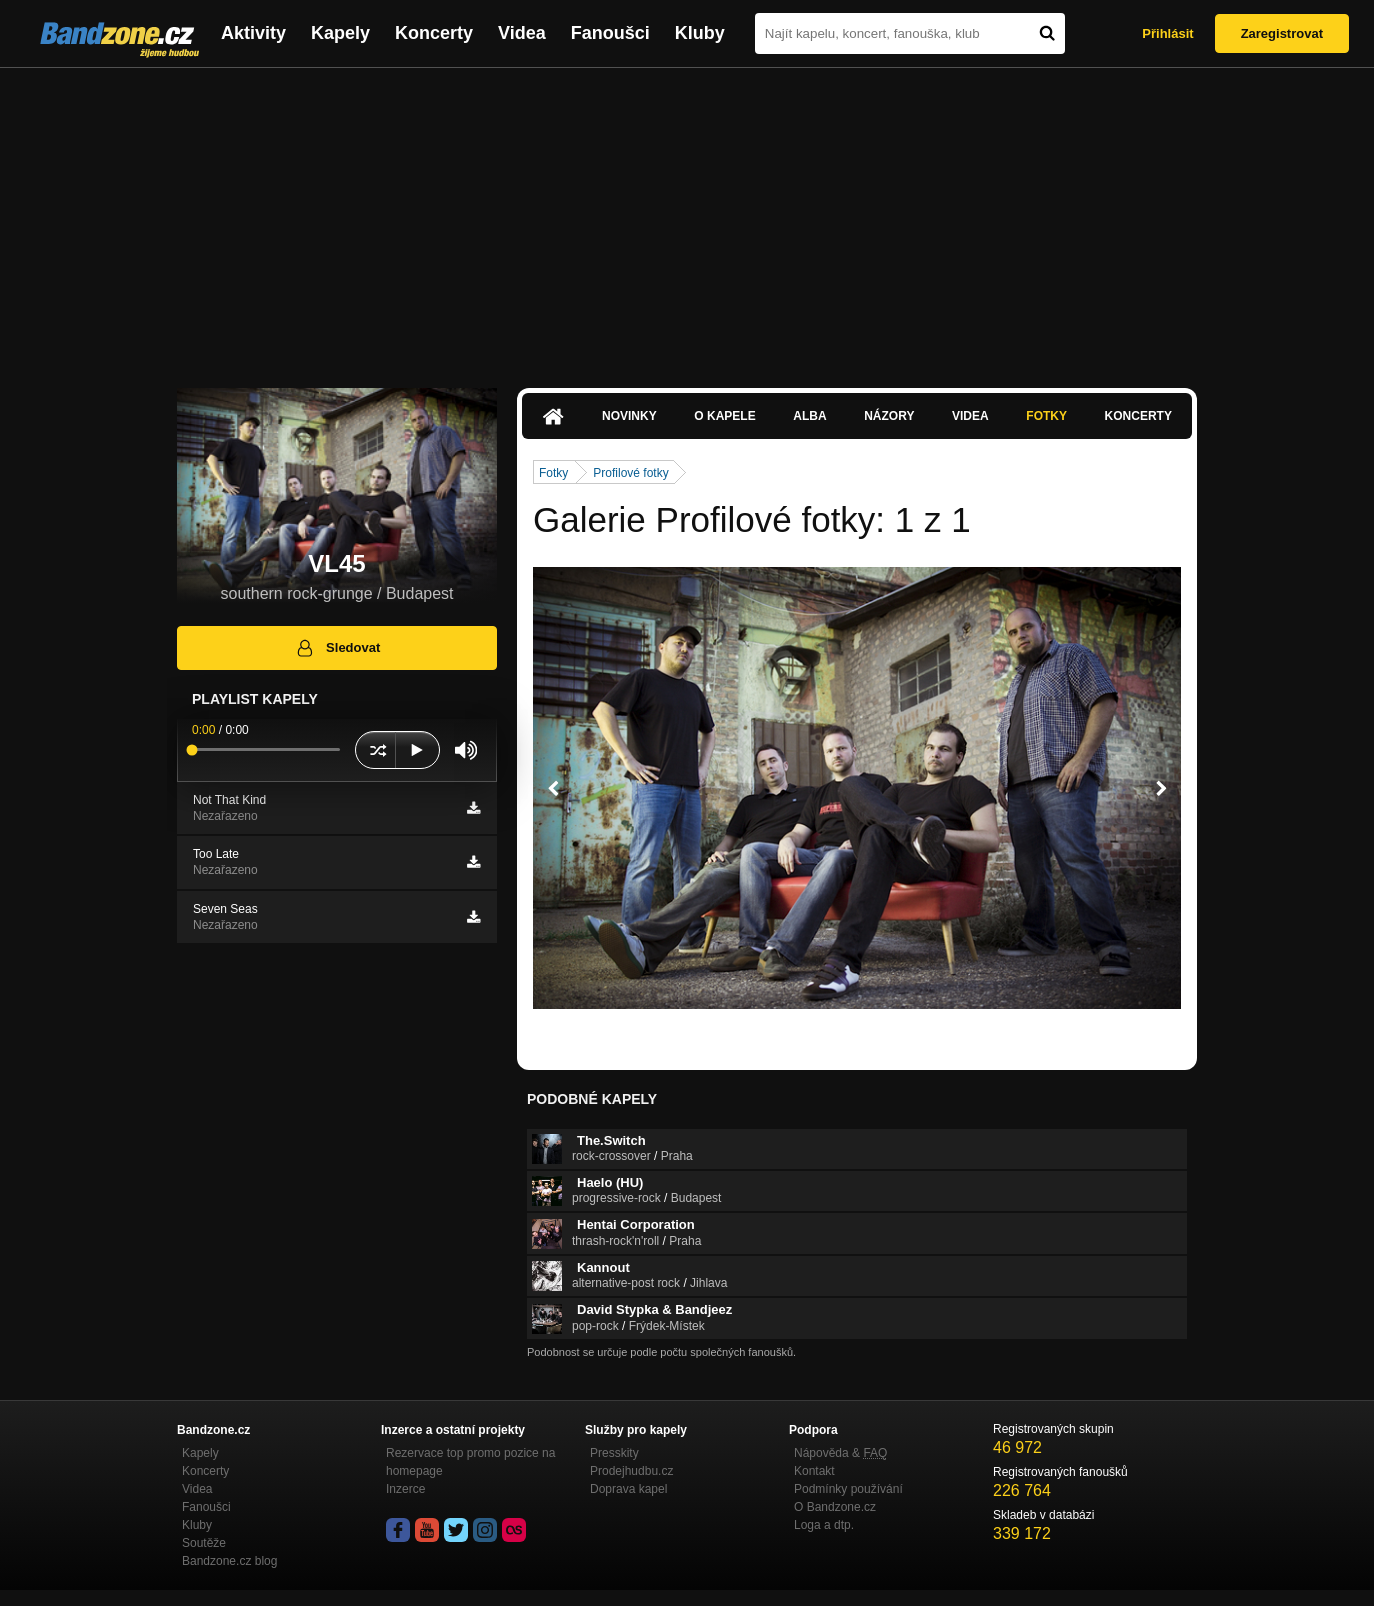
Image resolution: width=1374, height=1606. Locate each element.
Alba (809, 416)
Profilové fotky (630, 473)
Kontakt (814, 1471)
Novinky (629, 416)
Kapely (340, 33)
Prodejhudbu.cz (631, 1471)
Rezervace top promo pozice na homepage (470, 1462)
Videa (522, 33)
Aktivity (253, 33)
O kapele (724, 416)
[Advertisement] (687, 218)
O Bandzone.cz (835, 1507)
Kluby (700, 33)
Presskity (614, 1453)
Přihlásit (1167, 33)
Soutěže (204, 1543)
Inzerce (405, 1489)
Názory (889, 416)
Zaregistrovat (1282, 33)
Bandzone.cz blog (229, 1561)
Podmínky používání (848, 1489)
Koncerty (434, 33)
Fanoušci (610, 33)
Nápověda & (840, 1453)
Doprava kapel (628, 1489)
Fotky (1046, 416)
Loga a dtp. (824, 1525)
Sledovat (337, 648)
